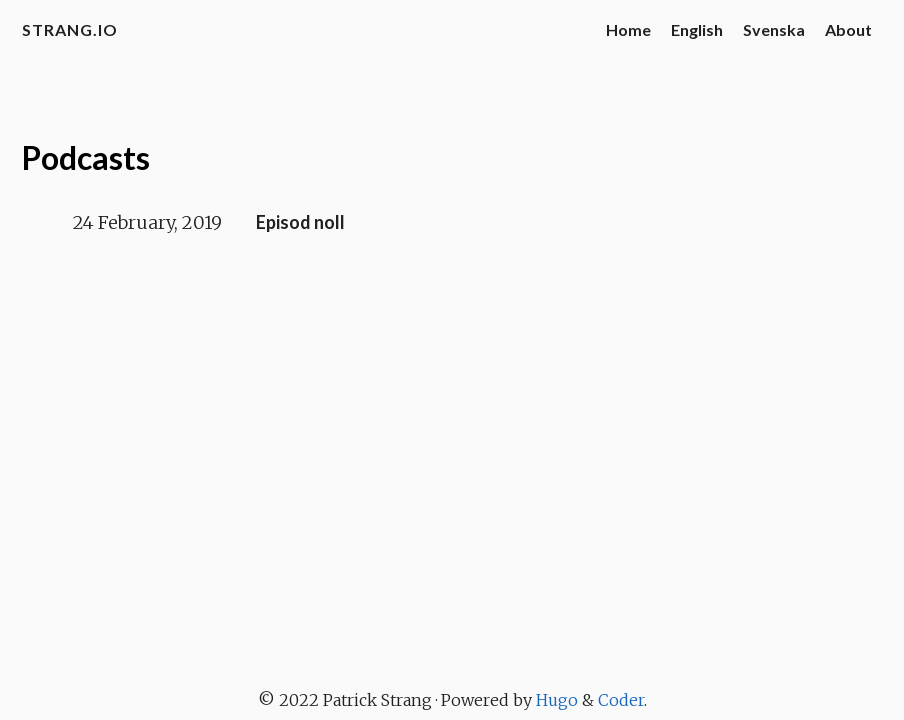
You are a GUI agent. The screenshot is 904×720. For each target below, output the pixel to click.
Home (628, 29)
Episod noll (300, 222)
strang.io (70, 29)
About (848, 29)
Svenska (774, 29)
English (697, 29)
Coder (621, 700)
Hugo (557, 700)
